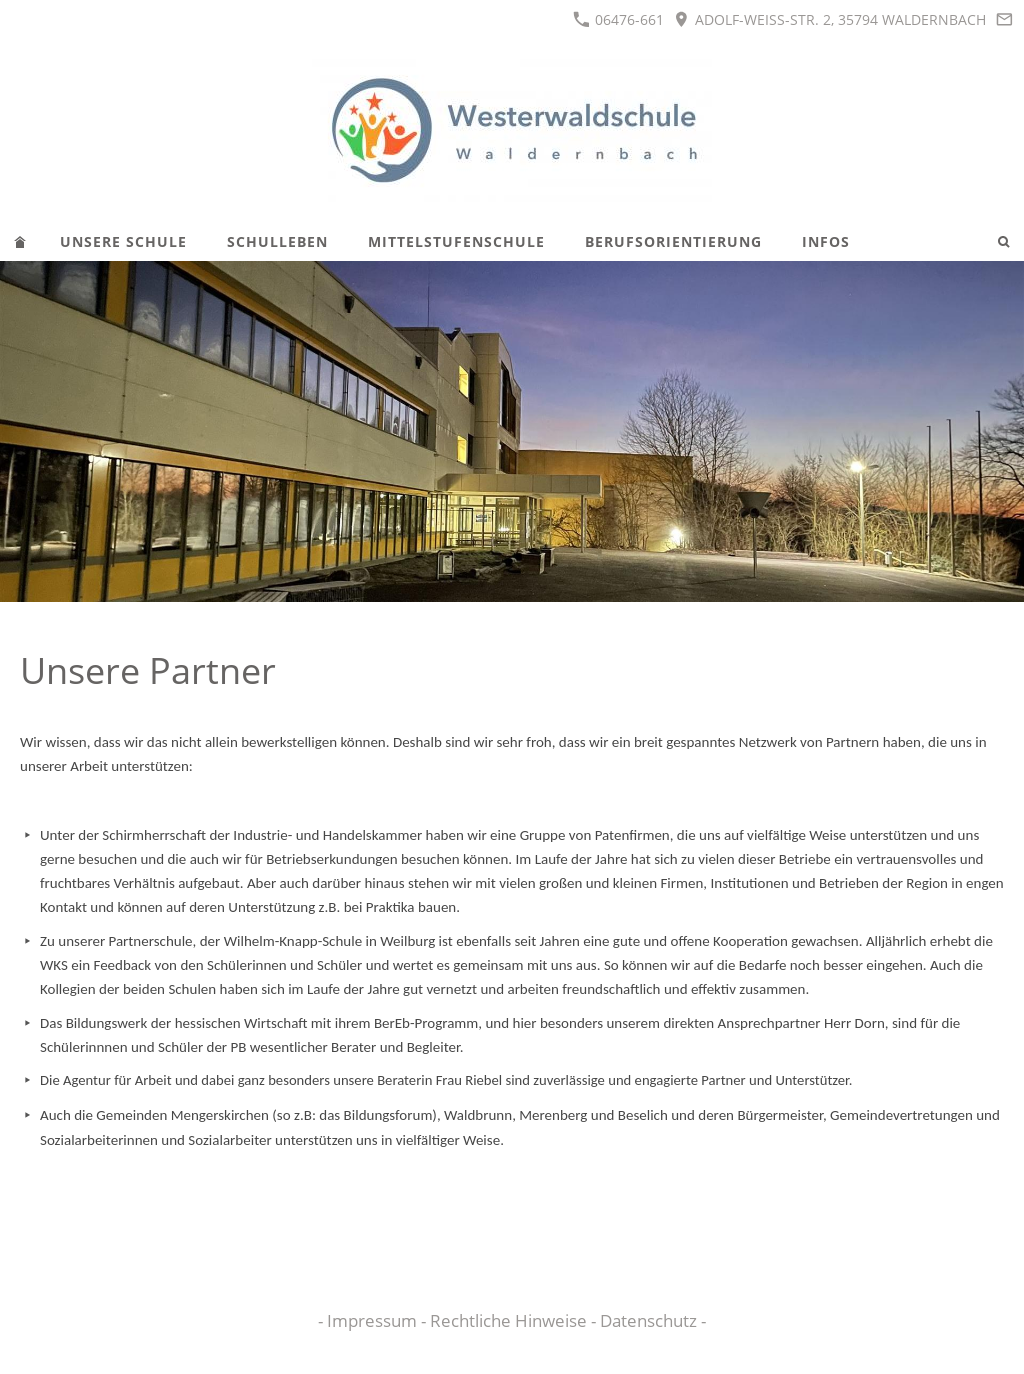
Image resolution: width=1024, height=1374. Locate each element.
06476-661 (618, 19)
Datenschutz (650, 1320)
